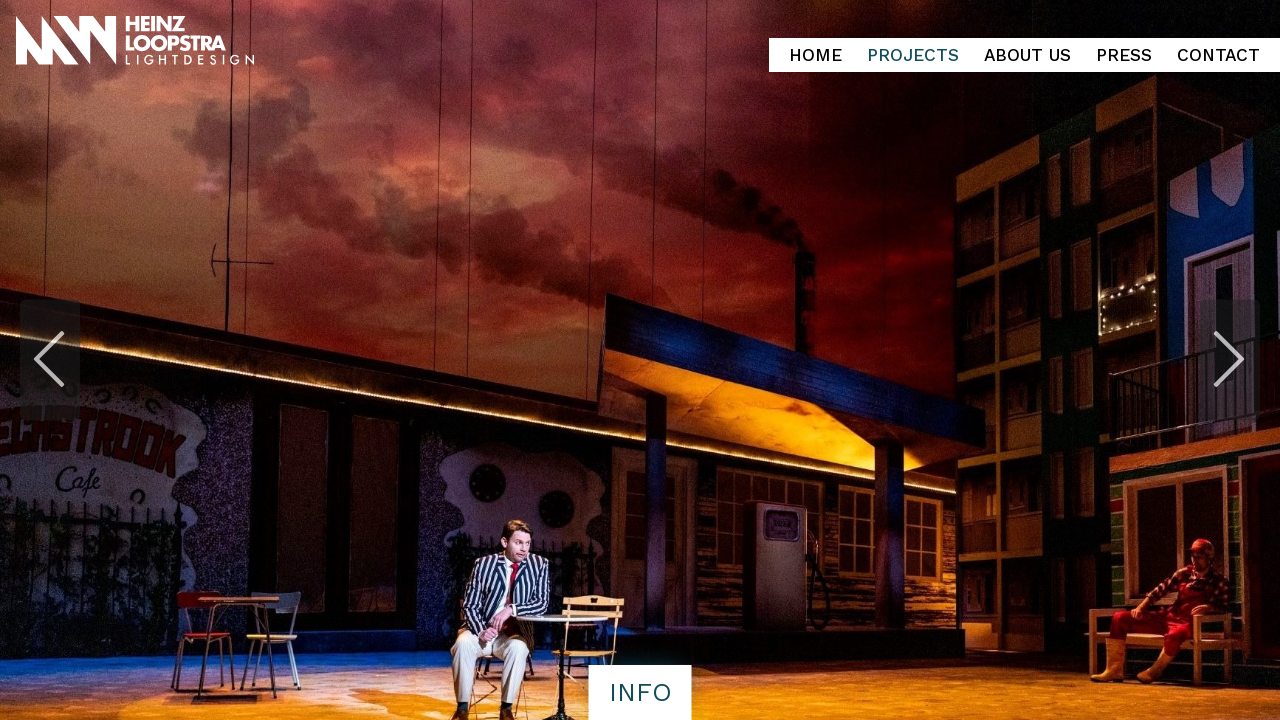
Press (1124, 55)
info (640, 692)
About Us (1027, 55)
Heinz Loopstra (192, 41)
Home (815, 55)
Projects (913, 55)
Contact (1218, 55)
